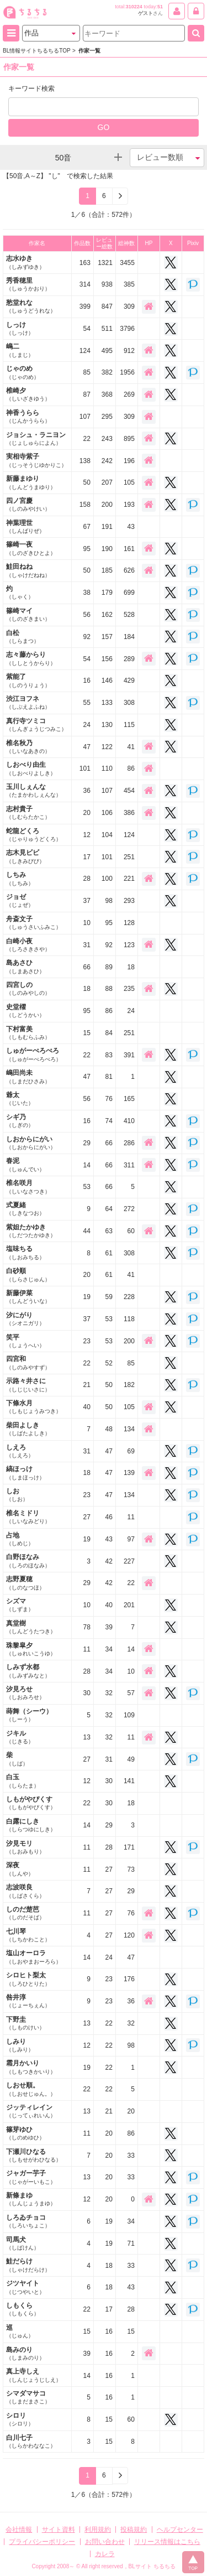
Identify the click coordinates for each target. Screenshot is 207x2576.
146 (107, 680)
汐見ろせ (25, 1692)
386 (129, 813)
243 (107, 439)
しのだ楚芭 (25, 1912)
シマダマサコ (28, 2397)
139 (129, 1473)
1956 (127, 372)
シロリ (20, 2419)
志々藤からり (31, 658)
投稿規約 (133, 2529)
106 (107, 813)
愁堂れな (31, 306)
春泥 (25, 1164)
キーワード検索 (31, 88)
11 (131, 1517)
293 (129, 901)
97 (131, 1539)
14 (86, 1165)
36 (86, 790)
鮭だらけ (28, 2264)
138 (85, 461)
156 (107, 659)
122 (107, 747)
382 (107, 372)
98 (109, 901)
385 (129, 284)
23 (86, 1341)
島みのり (25, 2353)
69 (131, 1451)
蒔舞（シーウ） (29, 1714)
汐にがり (25, 1318)
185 (107, 570)
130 (107, 725)
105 (129, 482)
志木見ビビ (25, 856)
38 (86, 592)
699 (129, 592)
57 (131, 1693)
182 (129, 1385)
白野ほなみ (28, 1560)
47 (86, 747)
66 (86, 967)
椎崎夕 (28, 394)
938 (107, 284)
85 (86, 372)
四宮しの (28, 988)
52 (109, 1363)
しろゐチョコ (28, 2221)
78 (86, 1627)
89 (109, 967)
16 (86, 680)
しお (17, 1494)
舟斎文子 (33, 922)
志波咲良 (25, 1890)
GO (104, 127)
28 (86, 878)
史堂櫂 (25, 1010)
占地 (20, 1538)
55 (86, 703)
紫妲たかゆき (31, 1230)
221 (129, 878)
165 (129, 1099)
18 (131, 967)
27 (86, 1517)
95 (86, 549)
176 (129, 1979)
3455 (127, 263)
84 (109, 1033)
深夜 (20, 1868)
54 (86, 329)
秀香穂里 (28, 284)
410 (129, 1121)
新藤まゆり (31, 482)
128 (129, 923)
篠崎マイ (28, 614)
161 (129, 549)
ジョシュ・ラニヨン (36, 438)
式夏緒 (25, 1208)
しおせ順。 (31, 2088)
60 (131, 1231)
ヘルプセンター (180, 2529)
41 (131, 747)
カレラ (105, 2554)
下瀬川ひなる (33, 2155)
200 (107, 504)
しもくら (22, 2309)
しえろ (20, 1450)
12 (86, 835)
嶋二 (20, 349)
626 (129, 570)
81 (109, 1077)
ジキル (20, 1737)
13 (86, 1737)
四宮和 (28, 1362)
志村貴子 (28, 812)
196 (129, 461)
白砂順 (28, 1274)
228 (129, 1297)
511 (107, 329)
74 (109, 1121)
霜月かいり (31, 2066)
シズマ (20, 1604)
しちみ (20, 878)
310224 (134, 6)
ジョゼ (20, 900)
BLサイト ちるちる (152, 2566)
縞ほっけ (25, 1472)
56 (86, 615)
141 (129, 1781)
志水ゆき (25, 262)
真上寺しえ (33, 2374)
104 (107, 835)
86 (131, 768)
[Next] (120, 196)
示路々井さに (28, 1384)
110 (107, 768)
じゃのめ (22, 372)
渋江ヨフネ (28, 702)
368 (107, 394)
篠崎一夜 (31, 548)
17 (86, 857)
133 (107, 703)
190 (107, 549)
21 (86, 1385)
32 (109, 1693)
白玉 (22, 1780)
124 (85, 351)
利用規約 (97, 2529)
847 (107, 306)
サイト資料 (58, 2529)
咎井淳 (28, 2000)
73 (131, 1869)
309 (129, 306)
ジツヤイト (25, 2286)
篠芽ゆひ (25, 2133)
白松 (22, 636)
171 (129, 1847)
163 (85, 263)
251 (129, 857)
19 (86, 1297)
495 (107, 351)
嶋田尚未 (28, 1076)
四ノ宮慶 (28, 504)
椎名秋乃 (28, 746)
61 (109, 1253)
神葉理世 (25, 526)
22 (86, 439)
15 (86, 1033)
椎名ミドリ (28, 1516)
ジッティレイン (31, 2111)
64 (109, 1209)
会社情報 (19, 2529)
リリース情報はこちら (167, 2541)
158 (85, 504)
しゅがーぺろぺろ (33, 1054)
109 (129, 1715)
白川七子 (31, 2441)
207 (107, 482)
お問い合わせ (105, 2541)
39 (109, 1627)
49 (131, 1759)
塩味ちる (25, 1252)
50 (86, 482)
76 (109, 1099)
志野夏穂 (25, 1582)
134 (129, 1429)
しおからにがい (31, 1142)
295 (107, 416)
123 (129, 945)
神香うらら (28, 416)
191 (107, 527)
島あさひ (25, 966)
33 (131, 2155)
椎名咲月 (28, 1186)
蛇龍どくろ (33, 834)
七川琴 (28, 1935)
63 (109, 1231)
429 (129, 680)
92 (86, 637)
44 (86, 1231)
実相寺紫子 (36, 460)
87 (86, 394)
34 (109, 1649)
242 (107, 461)
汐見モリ (25, 1847)
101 (85, 768)
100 (107, 878)
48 (109, 1429)
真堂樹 (31, 1626)
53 (86, 1187)
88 (109, 989)
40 (86, 1407)
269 (129, 394)
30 (86, 1693)
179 (107, 592)
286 (129, 1143)
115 (129, 725)
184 (129, 637)
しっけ (20, 328)
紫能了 (28, 680)
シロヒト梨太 (28, 1978)
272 (129, 1209)
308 (129, 703)
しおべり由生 (31, 768)
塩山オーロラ (33, 1956)
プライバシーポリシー (42, 2541)
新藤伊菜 (28, 1296)
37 (86, 901)
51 (160, 6)
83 (109, 1055)
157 (107, 637)
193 (129, 504)
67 (86, 527)
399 (85, 306)
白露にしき (31, 1824)
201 (129, 1605)
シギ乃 (20, 1120)
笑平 (25, 1340)
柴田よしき (28, 1428)
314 (85, 284)
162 (107, 615)
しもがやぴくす (31, 1802)
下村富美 (28, 1032)
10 (86, 923)
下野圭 (25, 2023)
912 (129, 351)
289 (129, 659)
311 (129, 1165)
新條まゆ (31, 2198)
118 (129, 1319)
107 (85, 416)
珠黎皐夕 (31, 1649)
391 (129, 1055)
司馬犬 (22, 2243)
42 (109, 1561)
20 (86, 813)
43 (131, 527)
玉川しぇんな (33, 790)
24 (86, 725)
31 (86, 945)
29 (86, 1143)
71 (131, 2243)
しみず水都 (28, 1670)
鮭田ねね (28, 570)
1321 (105, 263)
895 (129, 439)
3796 (127, 329)
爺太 (20, 1098)
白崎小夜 (28, 944)
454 (129, 790)
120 (129, 1935)
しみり (20, 2045)
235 (129, 989)
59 (109, 1297)
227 (129, 1561)
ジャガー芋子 (31, 2176)
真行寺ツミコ (36, 724)
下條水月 (33, 1406)
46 (109, 1517)
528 (129, 615)
